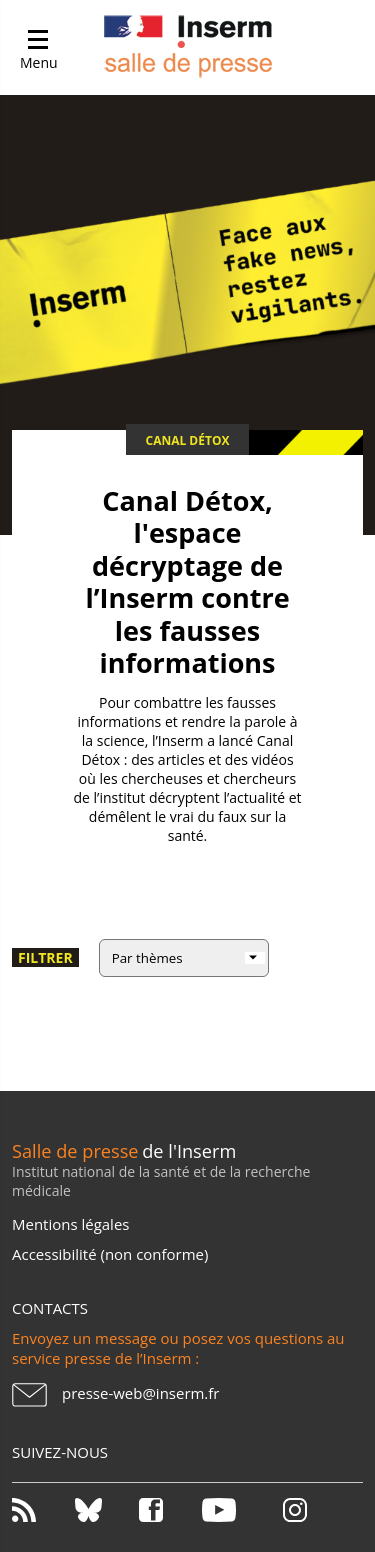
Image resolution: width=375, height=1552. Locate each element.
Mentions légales (70, 1224)
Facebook (169, 1510)
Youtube (232, 1510)
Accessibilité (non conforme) (110, 1254)
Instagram (295, 1510)
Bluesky (105, 1510)
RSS (42, 1510)
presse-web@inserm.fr (140, 1393)
